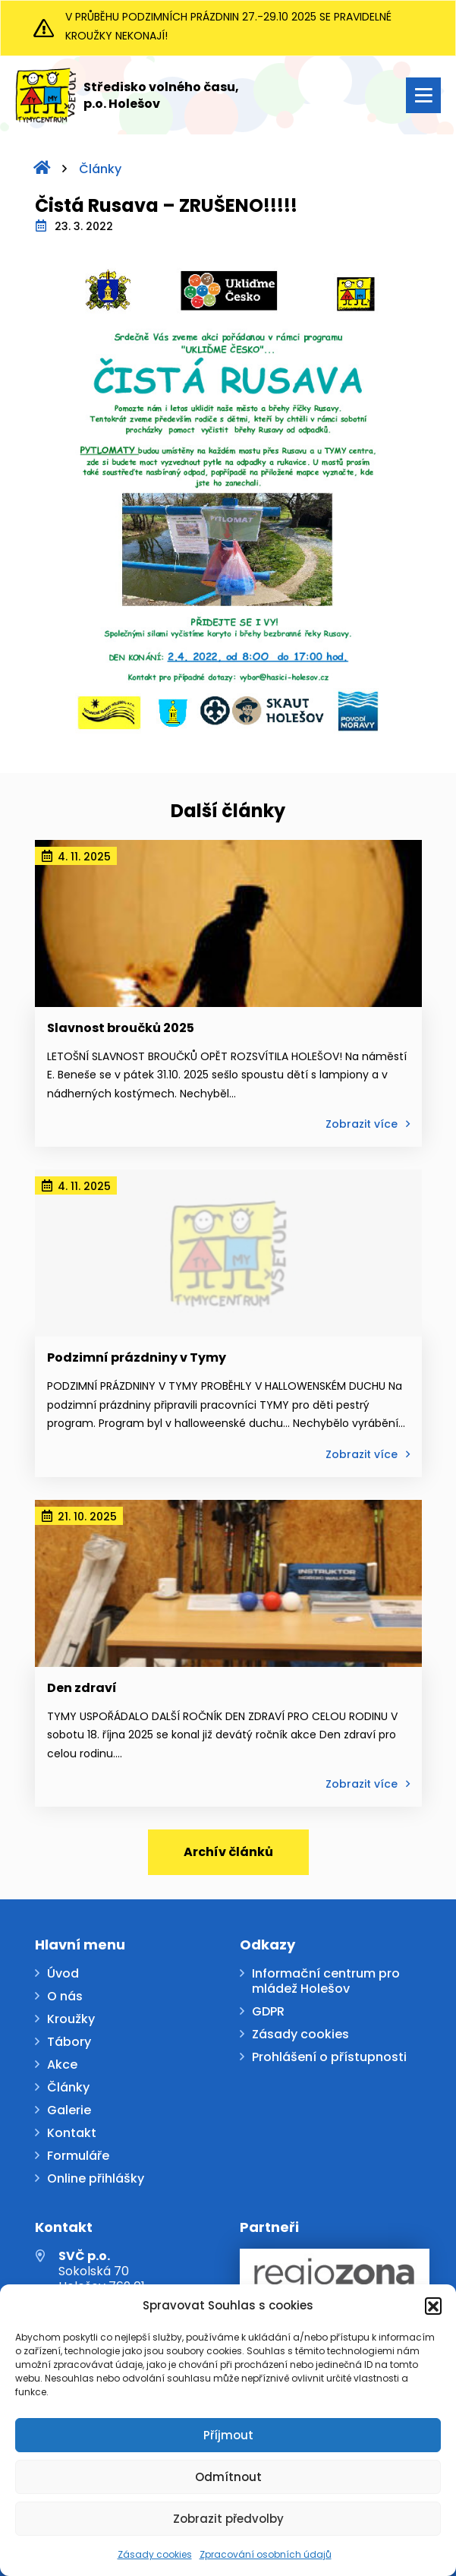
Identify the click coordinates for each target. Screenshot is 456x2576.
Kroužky (71, 2020)
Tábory (69, 2042)
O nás (65, 1997)
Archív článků (228, 1852)
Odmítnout (228, 2477)
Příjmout (228, 2435)
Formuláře (78, 2156)
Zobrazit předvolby (228, 2519)
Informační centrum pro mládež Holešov (326, 1981)
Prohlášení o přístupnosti (329, 2058)
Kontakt (71, 2134)
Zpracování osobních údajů (266, 2554)
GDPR (268, 2012)
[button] (433, 2305)
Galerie (69, 2111)
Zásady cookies (155, 2554)
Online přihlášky (95, 2179)
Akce (62, 2065)
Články (100, 169)
